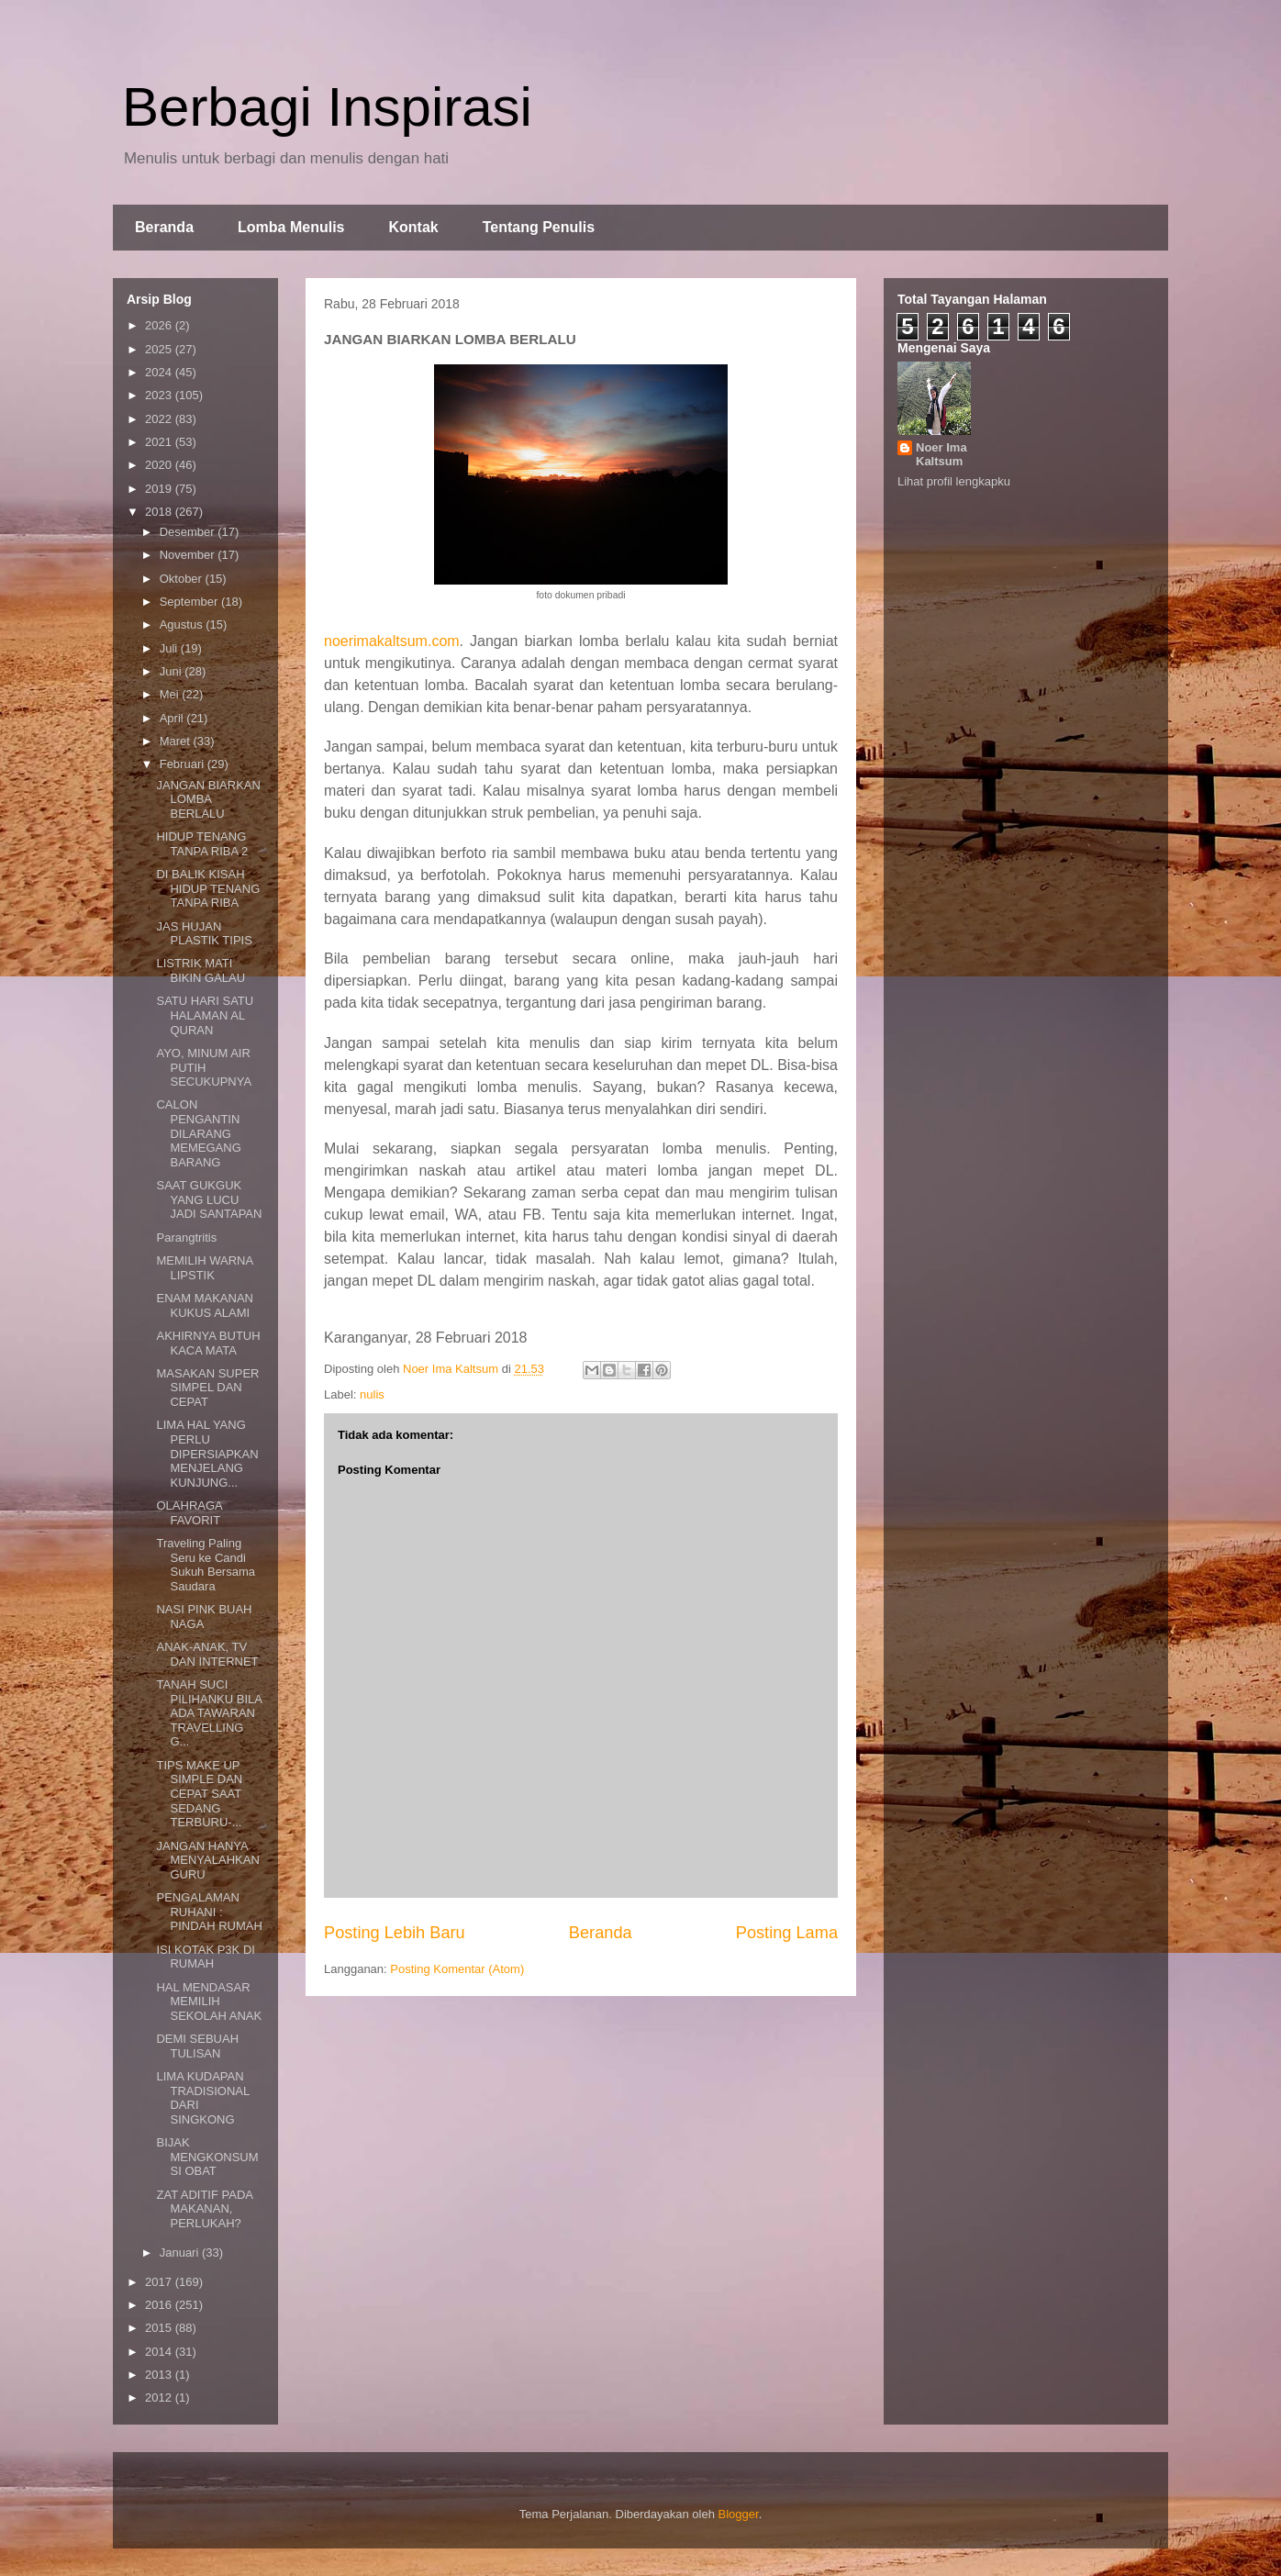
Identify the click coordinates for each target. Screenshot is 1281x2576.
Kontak (413, 227)
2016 (160, 2305)
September (190, 601)
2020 (160, 465)
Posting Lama (787, 1933)
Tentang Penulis (539, 227)
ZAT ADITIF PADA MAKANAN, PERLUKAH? (204, 2209)
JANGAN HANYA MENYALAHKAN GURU (207, 1860)
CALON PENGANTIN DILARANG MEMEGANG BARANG (198, 1133)
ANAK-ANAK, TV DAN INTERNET (207, 1654)
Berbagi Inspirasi (327, 107)
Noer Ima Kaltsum (941, 454)
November (189, 555)
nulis (372, 1394)
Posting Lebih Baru (394, 1933)
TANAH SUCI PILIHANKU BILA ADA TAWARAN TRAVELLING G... (209, 1713)
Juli (170, 648)
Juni (172, 671)
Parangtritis (186, 1237)
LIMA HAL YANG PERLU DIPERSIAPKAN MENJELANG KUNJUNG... (207, 1453)
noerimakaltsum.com (392, 641)
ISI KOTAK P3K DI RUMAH (205, 1957)
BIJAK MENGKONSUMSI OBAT (207, 2157)
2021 (160, 442)
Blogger (738, 2514)
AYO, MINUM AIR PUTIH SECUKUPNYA (203, 1067)
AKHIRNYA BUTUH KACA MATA (208, 1343)
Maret (177, 741)
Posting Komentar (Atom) (457, 1969)
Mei (171, 694)
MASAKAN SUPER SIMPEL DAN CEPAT (207, 1387)
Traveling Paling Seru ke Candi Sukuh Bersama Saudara (205, 1564)
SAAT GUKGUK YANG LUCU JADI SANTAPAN (209, 1199)
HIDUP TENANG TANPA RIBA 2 (202, 844)
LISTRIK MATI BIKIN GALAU (200, 970)
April (173, 718)
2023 (160, 395)
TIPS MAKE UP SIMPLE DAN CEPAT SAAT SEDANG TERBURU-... (199, 1793)
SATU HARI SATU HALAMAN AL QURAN (204, 1015)
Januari (181, 2252)
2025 (160, 349)
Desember (189, 532)
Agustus (183, 624)
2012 (160, 2397)
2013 (160, 2374)
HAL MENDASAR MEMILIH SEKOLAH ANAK (209, 2001)
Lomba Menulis (291, 227)
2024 (160, 372)
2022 (160, 419)
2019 (160, 489)
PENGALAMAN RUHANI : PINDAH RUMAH (209, 1911)
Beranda (164, 227)
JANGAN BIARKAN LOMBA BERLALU (208, 799)
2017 (160, 2282)
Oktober (183, 578)
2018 (160, 512)
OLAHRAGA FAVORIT (189, 1513)
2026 (160, 325)
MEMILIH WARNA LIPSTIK (204, 1268)
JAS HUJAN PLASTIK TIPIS (203, 934)
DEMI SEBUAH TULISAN (197, 2046)
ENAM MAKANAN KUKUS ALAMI (204, 1305)
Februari (183, 764)
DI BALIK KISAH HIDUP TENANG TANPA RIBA (208, 888)
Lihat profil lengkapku (953, 481)
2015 (160, 2328)
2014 (160, 2352)
